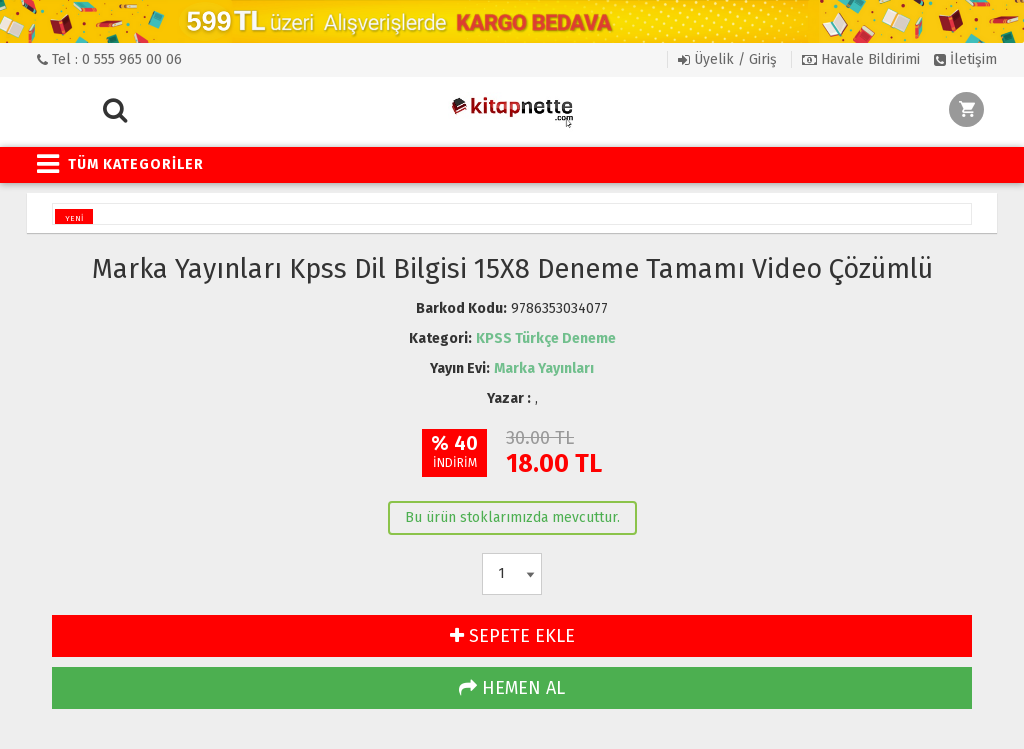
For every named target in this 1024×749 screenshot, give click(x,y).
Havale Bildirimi (861, 59)
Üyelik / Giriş (727, 59)
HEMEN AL (512, 688)
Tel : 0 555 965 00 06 (109, 59)
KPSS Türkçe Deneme (546, 338)
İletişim (965, 59)
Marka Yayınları (544, 368)
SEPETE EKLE (512, 636)
